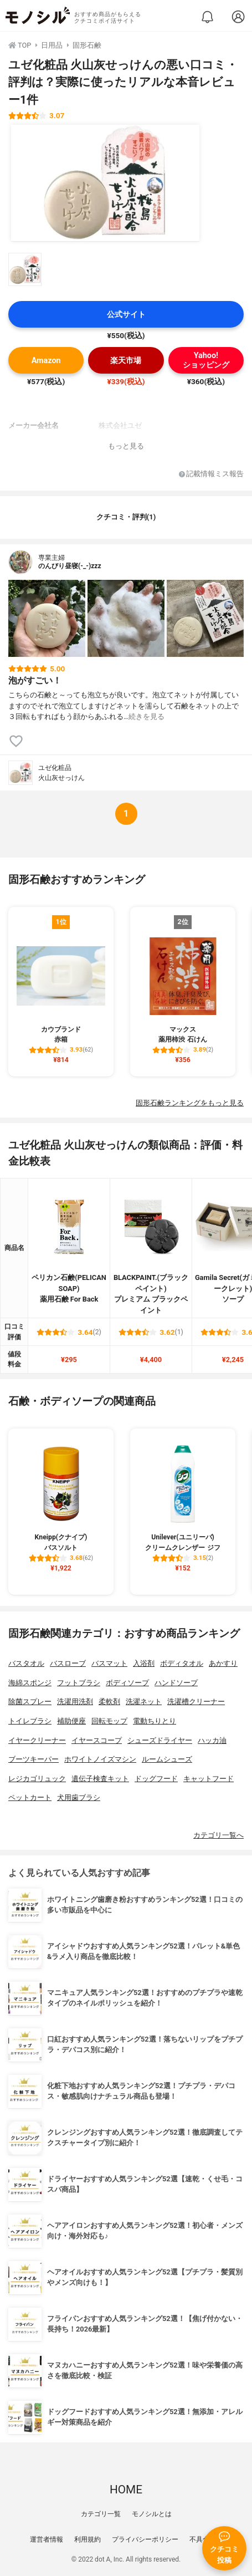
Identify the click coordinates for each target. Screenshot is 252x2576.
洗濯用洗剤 (75, 1701)
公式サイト (126, 314)
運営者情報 (46, 2539)
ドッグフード (156, 1778)
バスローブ (68, 1663)
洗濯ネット (144, 1701)
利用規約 (87, 2539)
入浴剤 (144, 1663)
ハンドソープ (176, 1683)
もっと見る (126, 446)
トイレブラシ (30, 1721)
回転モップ (109, 1721)
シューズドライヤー (159, 1740)
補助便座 (71, 1721)
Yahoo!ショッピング (206, 360)
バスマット (109, 1663)
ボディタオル (181, 1663)
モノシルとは (152, 2514)
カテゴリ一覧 (101, 2514)
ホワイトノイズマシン (100, 1759)
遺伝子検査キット (100, 1778)
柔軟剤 (109, 1701)
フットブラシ (78, 1683)
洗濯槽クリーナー (196, 1701)
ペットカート (30, 1797)
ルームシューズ (167, 1759)
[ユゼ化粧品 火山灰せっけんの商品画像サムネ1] (25, 269)
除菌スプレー (30, 1701)
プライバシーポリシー (145, 2539)
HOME (126, 2489)
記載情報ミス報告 (211, 474)
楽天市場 (125, 360)
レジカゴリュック (37, 1778)
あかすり (223, 1663)
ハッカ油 (212, 1740)
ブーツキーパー (33, 1759)
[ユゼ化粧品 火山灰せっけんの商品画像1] (105, 183)
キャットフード (208, 1778)
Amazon (46, 360)
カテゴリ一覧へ (218, 1835)
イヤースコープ (96, 1740)
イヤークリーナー (37, 1740)
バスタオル (26, 1663)
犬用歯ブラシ (78, 1797)
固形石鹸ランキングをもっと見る (190, 1103)
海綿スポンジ (30, 1683)
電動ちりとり (154, 1721)
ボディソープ (127, 1683)
